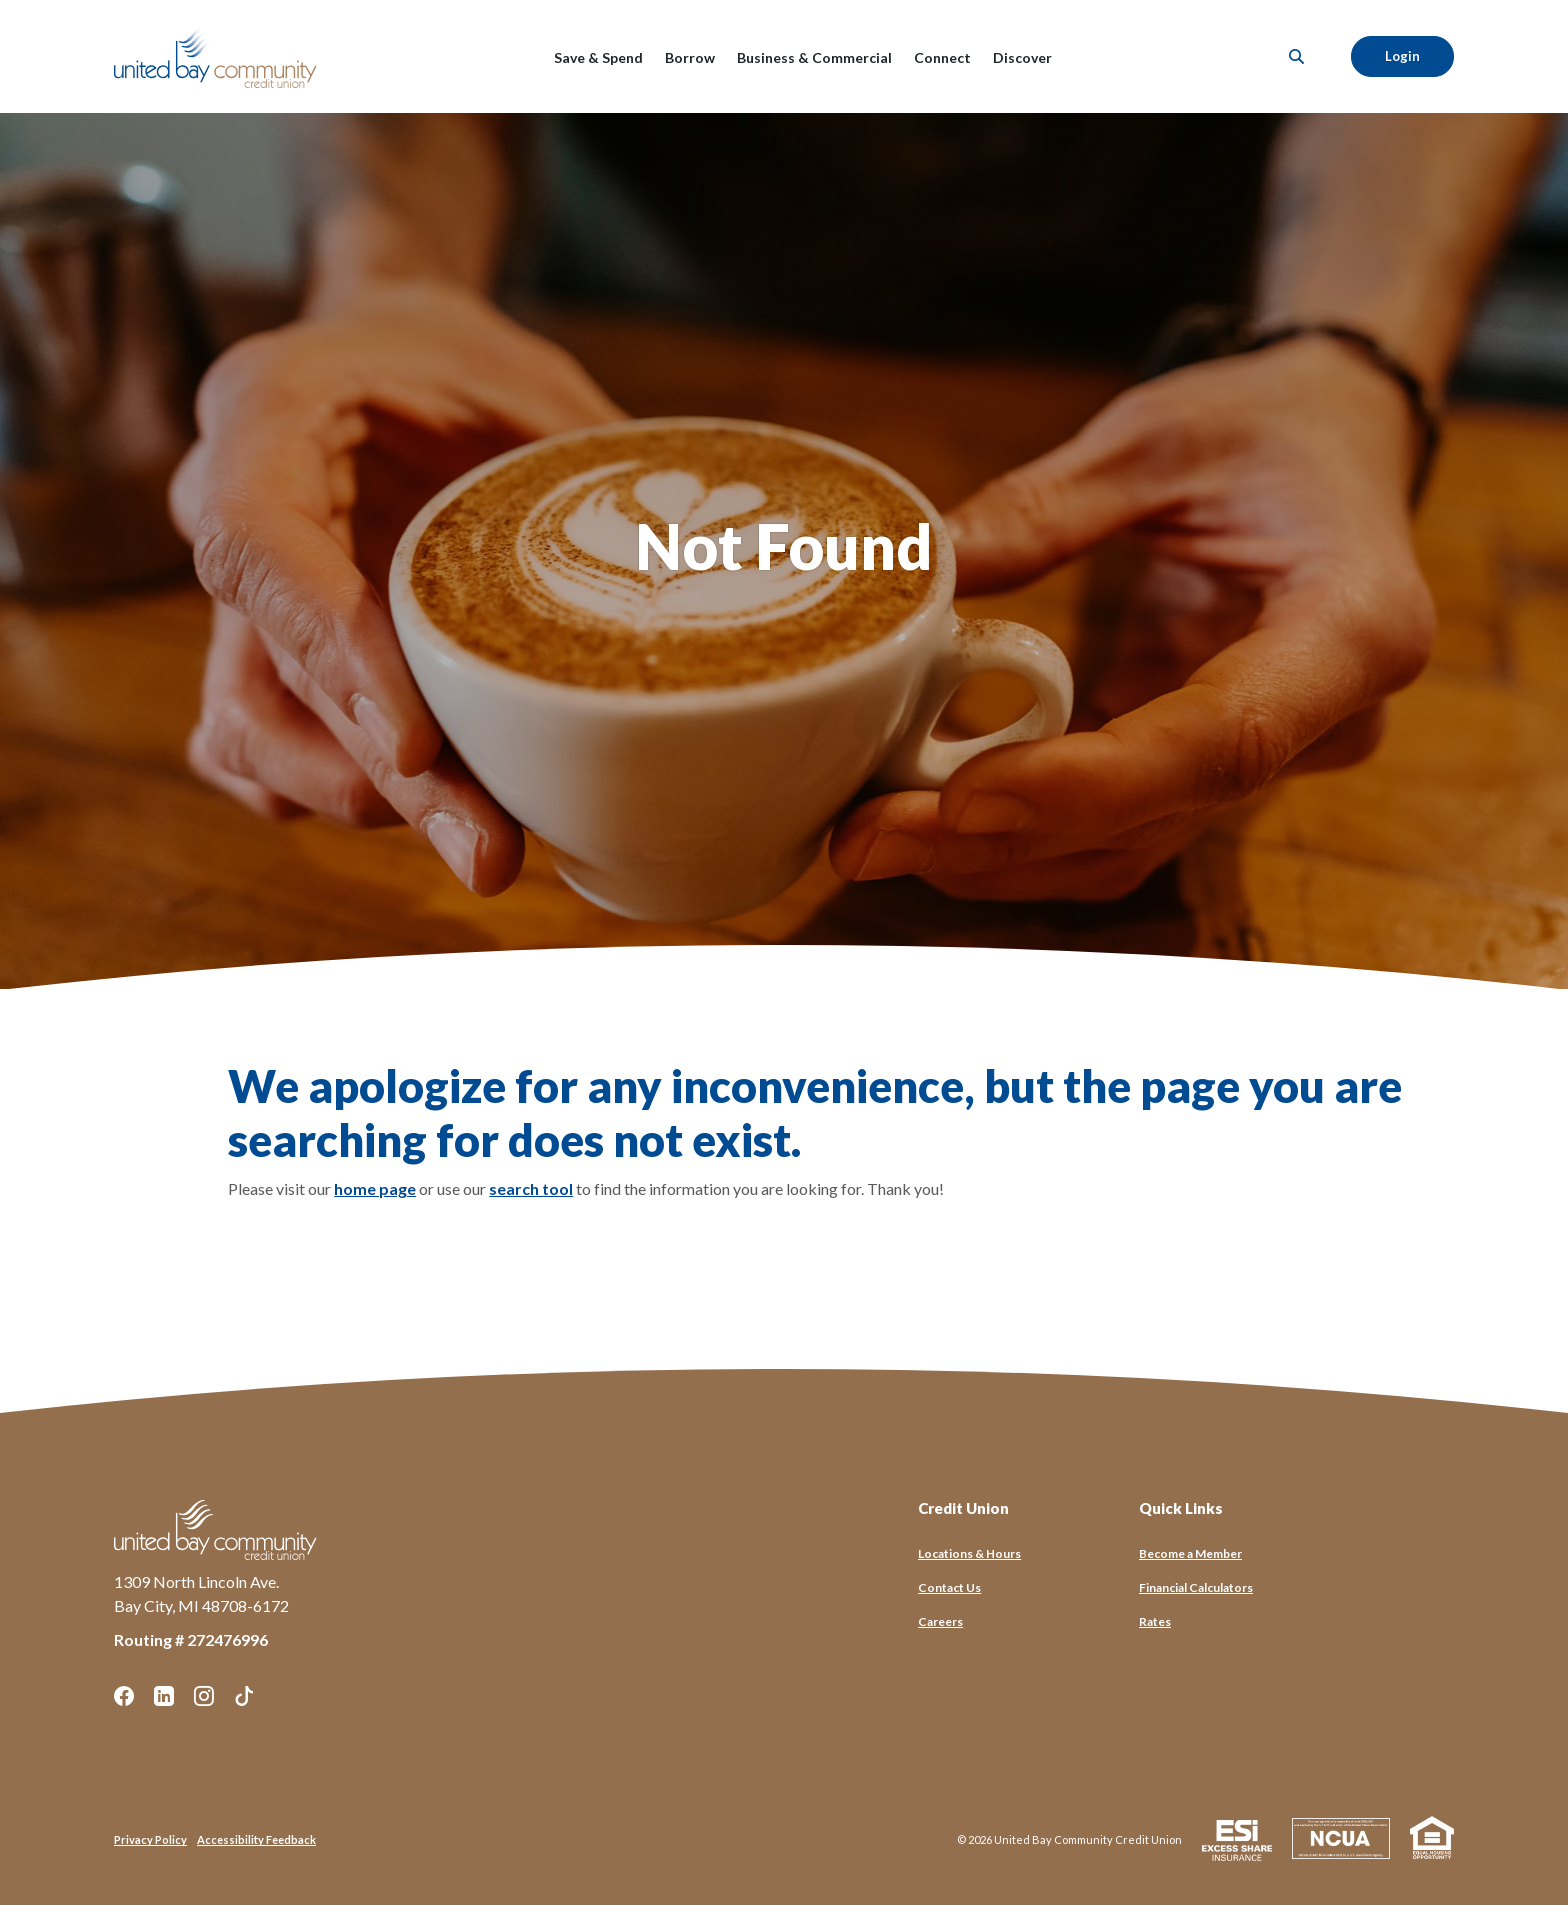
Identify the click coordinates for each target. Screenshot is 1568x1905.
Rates (1155, 1621)
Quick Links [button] (1181, 1508)
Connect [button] (942, 57)
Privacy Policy (150, 1839)
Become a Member (1190, 1553)
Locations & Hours (969, 1553)
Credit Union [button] (963, 1508)
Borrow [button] (690, 57)
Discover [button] (1022, 57)
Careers (940, 1621)
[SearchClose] (1297, 56)
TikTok (244, 1696)
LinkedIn (164, 1696)
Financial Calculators (1196, 1587)
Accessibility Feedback (256, 1839)
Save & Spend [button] (598, 57)
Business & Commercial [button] (814, 57)
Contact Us (949, 1587)
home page (375, 1188)
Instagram (204, 1696)
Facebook (124, 1696)
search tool (531, 1188)
